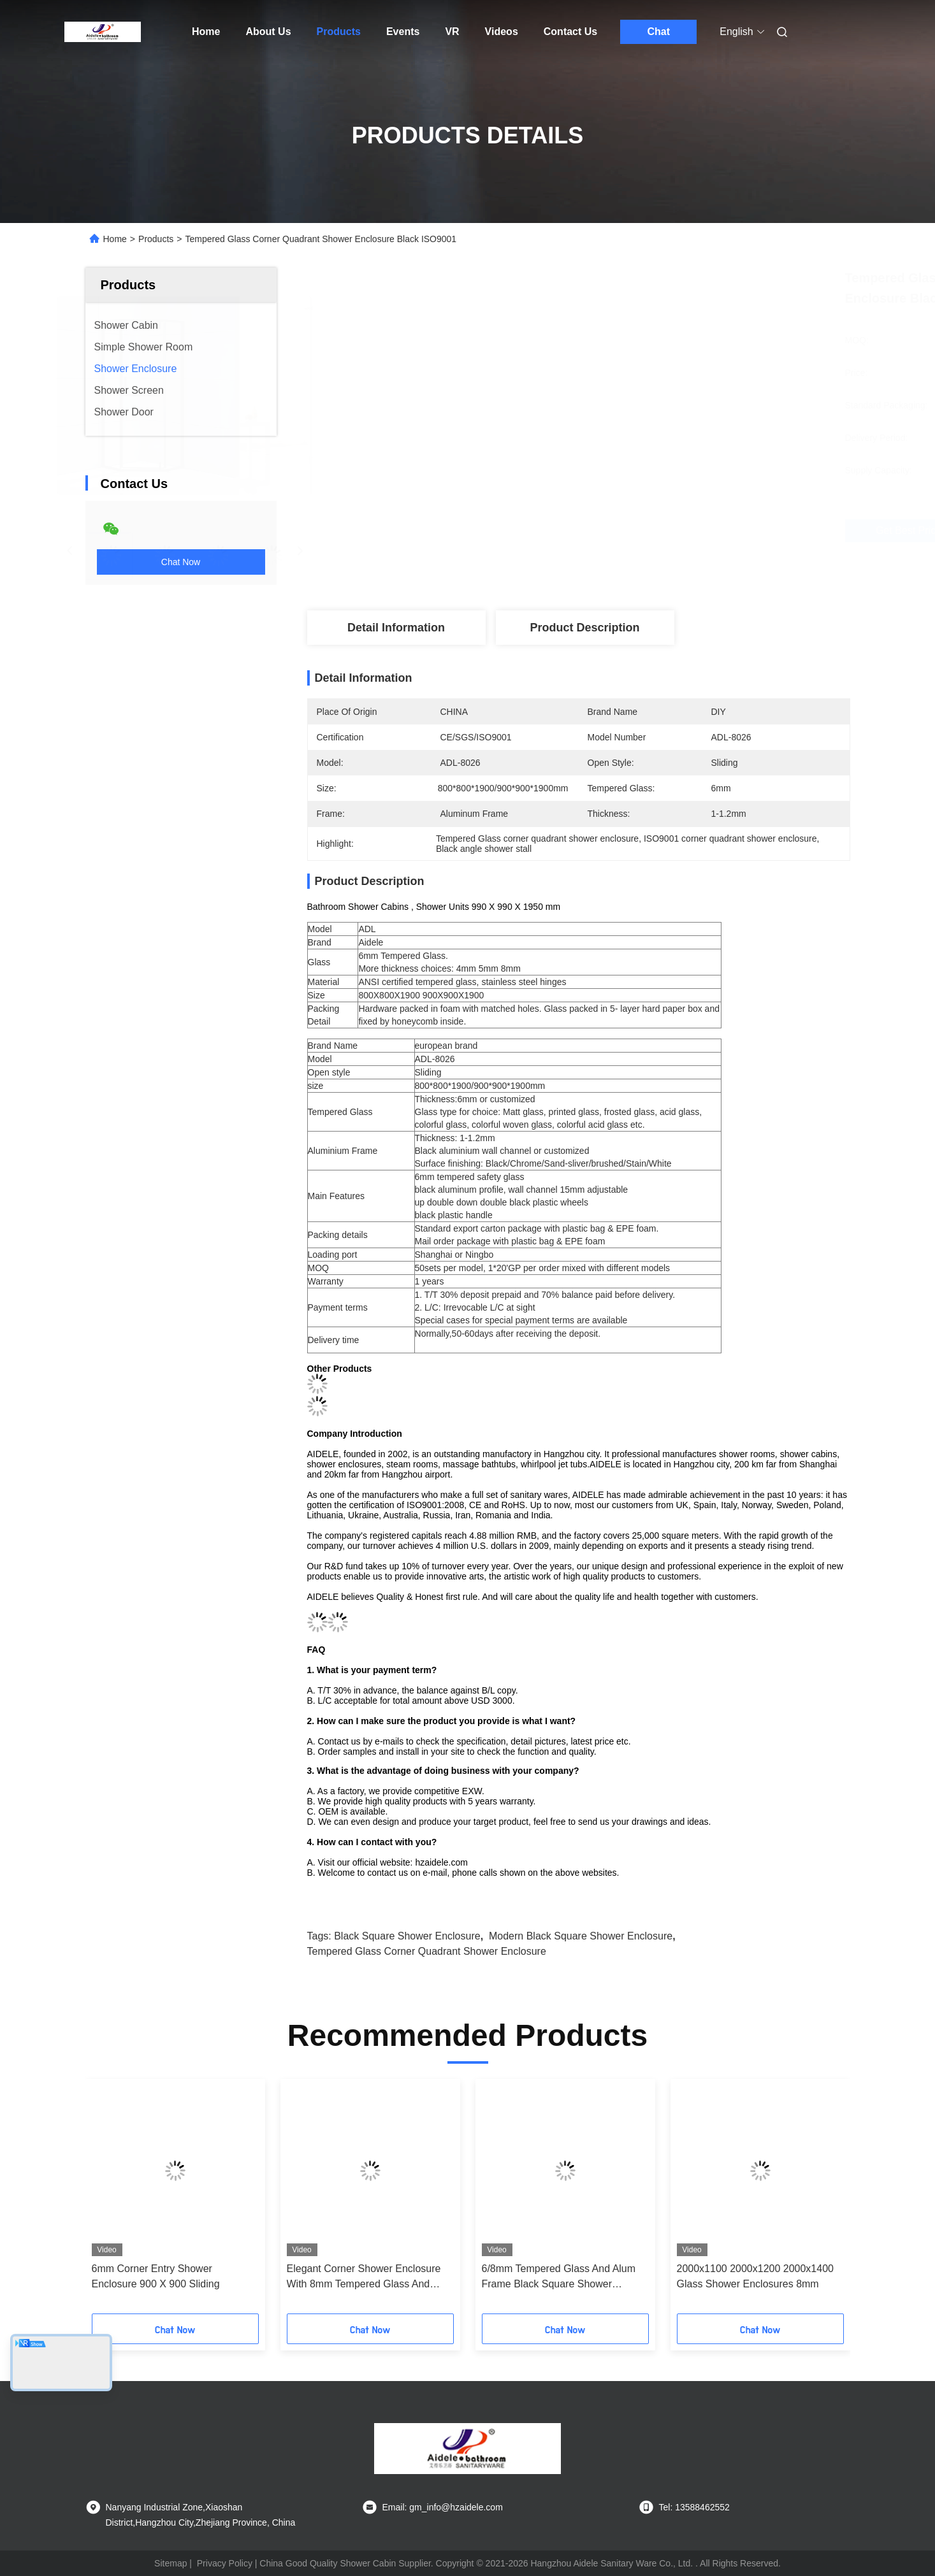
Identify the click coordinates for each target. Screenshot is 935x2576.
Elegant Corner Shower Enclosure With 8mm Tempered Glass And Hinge (364, 2277)
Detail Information (396, 627)
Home (206, 31)
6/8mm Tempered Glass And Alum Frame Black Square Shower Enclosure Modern (559, 2277)
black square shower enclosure (407, 1936)
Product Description (584, 627)
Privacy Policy (224, 2563)
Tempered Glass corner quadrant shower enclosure (426, 1951)
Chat (658, 31)
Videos (501, 31)
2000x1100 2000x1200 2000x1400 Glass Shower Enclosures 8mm (755, 2276)
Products (339, 31)
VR (452, 31)
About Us (268, 31)
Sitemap (170, 2563)
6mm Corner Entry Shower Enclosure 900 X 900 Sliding (156, 2276)
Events (402, 31)
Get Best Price (652, 531)
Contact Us (570, 31)
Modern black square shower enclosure (580, 1936)
